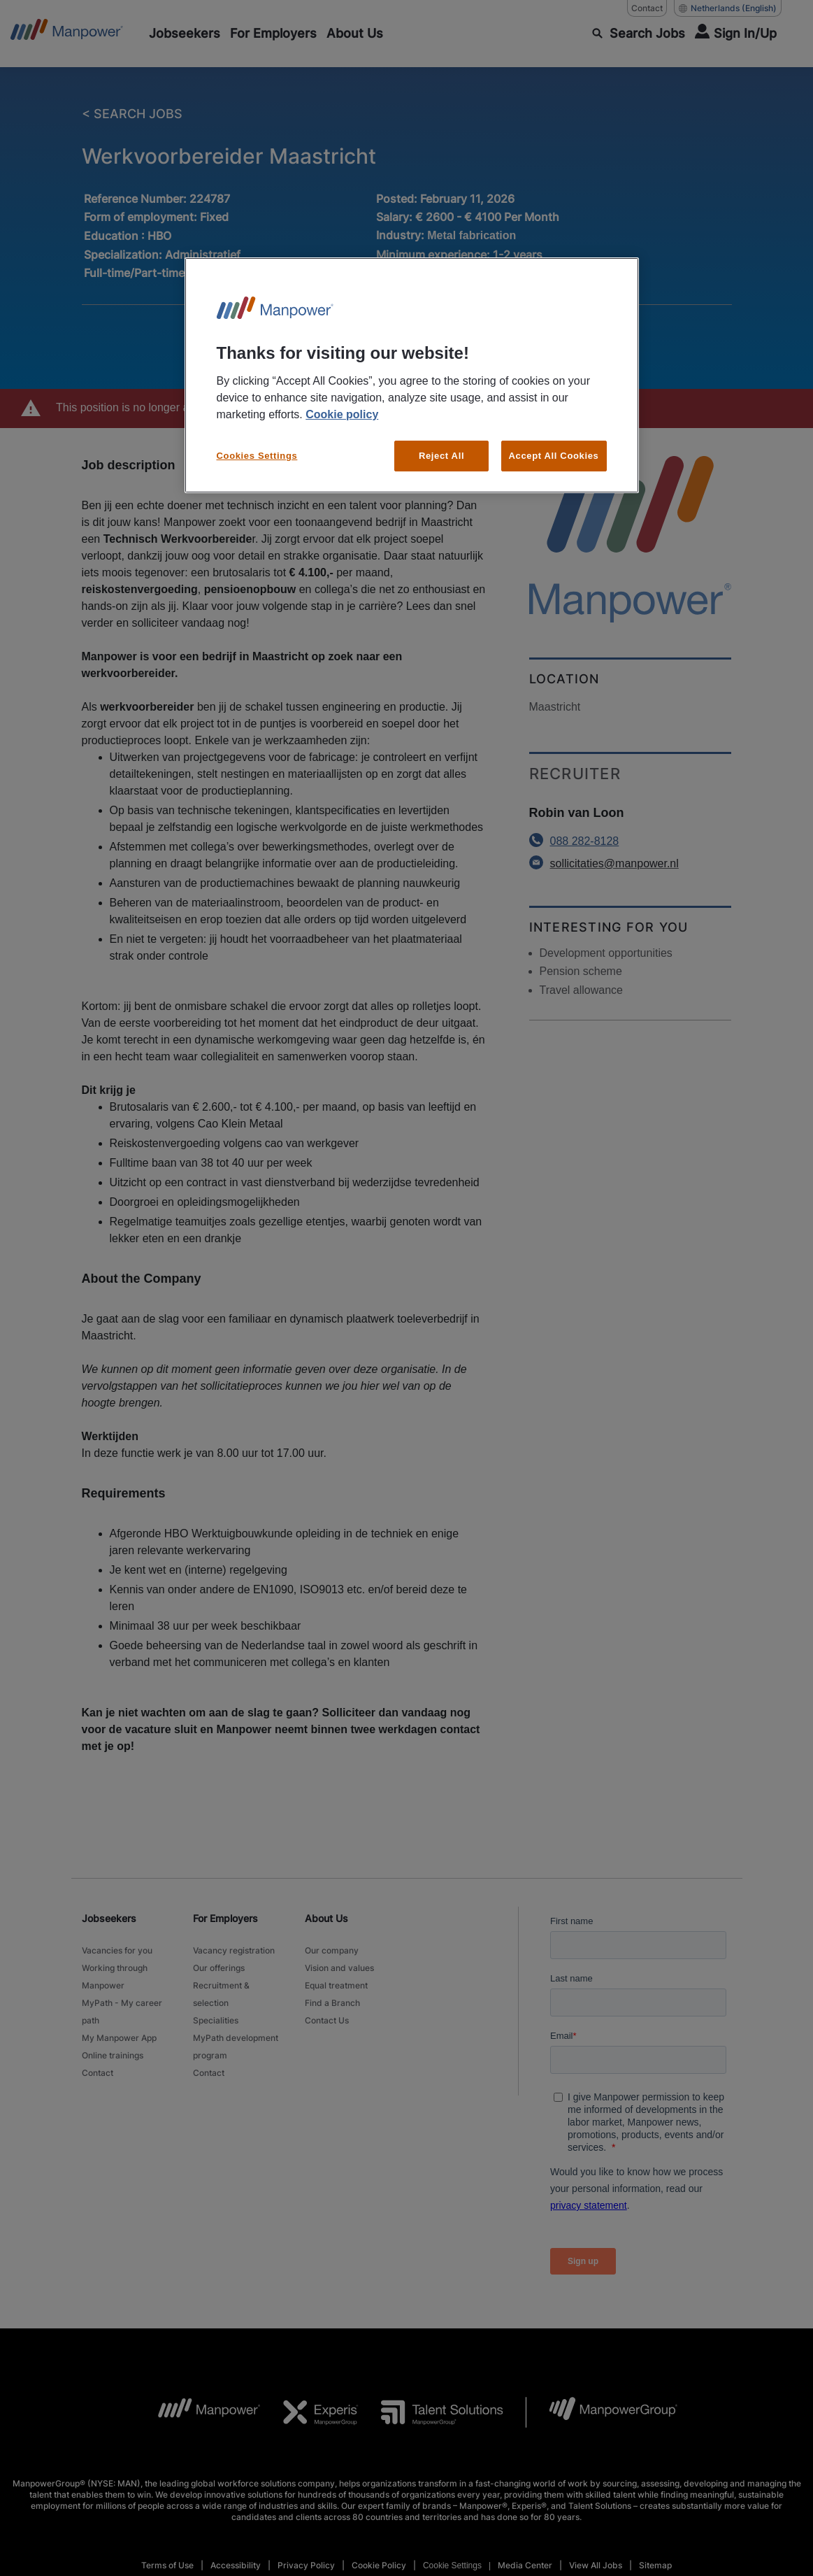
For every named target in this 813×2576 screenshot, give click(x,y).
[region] (412, 370)
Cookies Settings (257, 445)
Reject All (441, 445)
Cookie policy (341, 404)
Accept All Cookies (554, 445)
